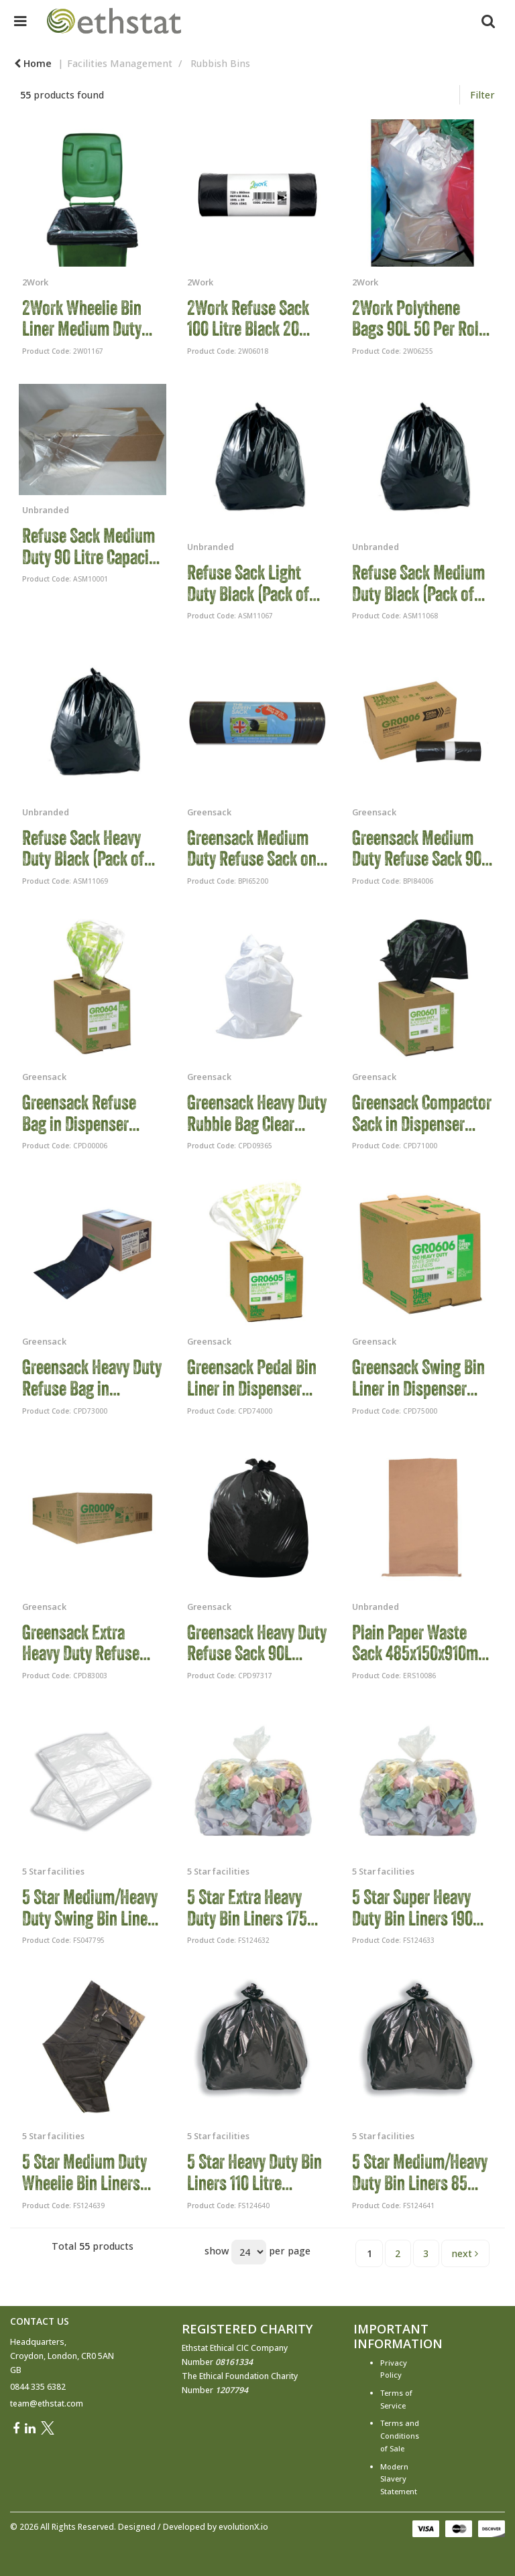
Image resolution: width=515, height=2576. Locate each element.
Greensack (209, 812)
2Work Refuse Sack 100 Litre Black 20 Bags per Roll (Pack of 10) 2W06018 (256, 318)
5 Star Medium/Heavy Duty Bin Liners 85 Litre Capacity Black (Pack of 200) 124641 (420, 2172)
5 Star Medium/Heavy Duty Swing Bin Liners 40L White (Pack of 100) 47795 (91, 1908)
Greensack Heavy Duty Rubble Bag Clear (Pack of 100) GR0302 (257, 1113)
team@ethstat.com (46, 2403)
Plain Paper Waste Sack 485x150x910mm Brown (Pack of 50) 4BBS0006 (421, 1643)
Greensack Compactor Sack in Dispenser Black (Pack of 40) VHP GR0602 (422, 1113)
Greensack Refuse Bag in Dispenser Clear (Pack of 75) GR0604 (79, 1113)
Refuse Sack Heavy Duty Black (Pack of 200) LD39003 (83, 848)
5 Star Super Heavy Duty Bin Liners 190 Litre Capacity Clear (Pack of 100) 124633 (416, 1908)
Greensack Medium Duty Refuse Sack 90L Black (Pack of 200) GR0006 (420, 848)
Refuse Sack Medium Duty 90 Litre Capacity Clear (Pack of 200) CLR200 (91, 546)
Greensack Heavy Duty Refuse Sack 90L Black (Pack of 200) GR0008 (257, 1643)
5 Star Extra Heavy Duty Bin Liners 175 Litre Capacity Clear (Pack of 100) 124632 (252, 1908)
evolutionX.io (243, 2526)
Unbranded (45, 510)
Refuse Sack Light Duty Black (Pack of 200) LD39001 (248, 583)
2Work (35, 282)
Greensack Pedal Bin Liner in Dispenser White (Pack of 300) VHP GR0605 (252, 1378)
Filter (482, 94)
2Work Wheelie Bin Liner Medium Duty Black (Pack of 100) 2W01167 (81, 318)
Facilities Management (119, 63)
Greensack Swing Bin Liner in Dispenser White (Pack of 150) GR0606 (418, 1378)
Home (33, 63)
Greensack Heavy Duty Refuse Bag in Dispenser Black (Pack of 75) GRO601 (92, 1378)
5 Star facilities (53, 1871)
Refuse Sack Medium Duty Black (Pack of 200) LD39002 (418, 583)
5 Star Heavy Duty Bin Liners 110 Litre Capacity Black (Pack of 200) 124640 (254, 2172)
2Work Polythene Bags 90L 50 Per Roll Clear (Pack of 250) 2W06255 (417, 318)
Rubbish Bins (220, 63)
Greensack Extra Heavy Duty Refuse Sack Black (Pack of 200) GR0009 (84, 1643)
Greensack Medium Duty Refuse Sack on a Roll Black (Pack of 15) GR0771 (257, 848)
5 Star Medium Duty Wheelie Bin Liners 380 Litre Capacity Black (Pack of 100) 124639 (84, 2172)
